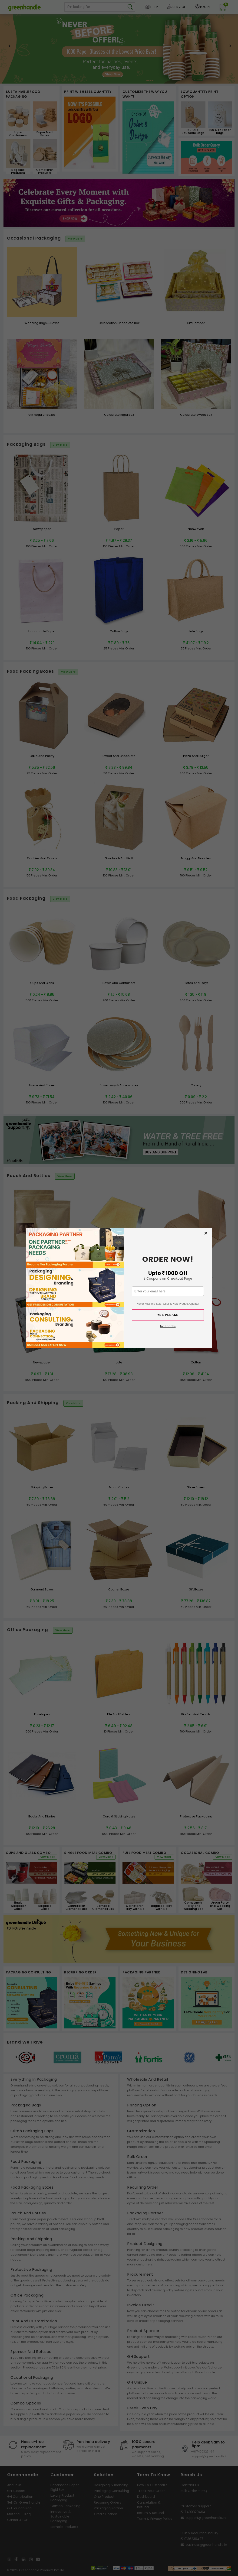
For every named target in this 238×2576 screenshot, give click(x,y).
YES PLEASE (167, 1315)
